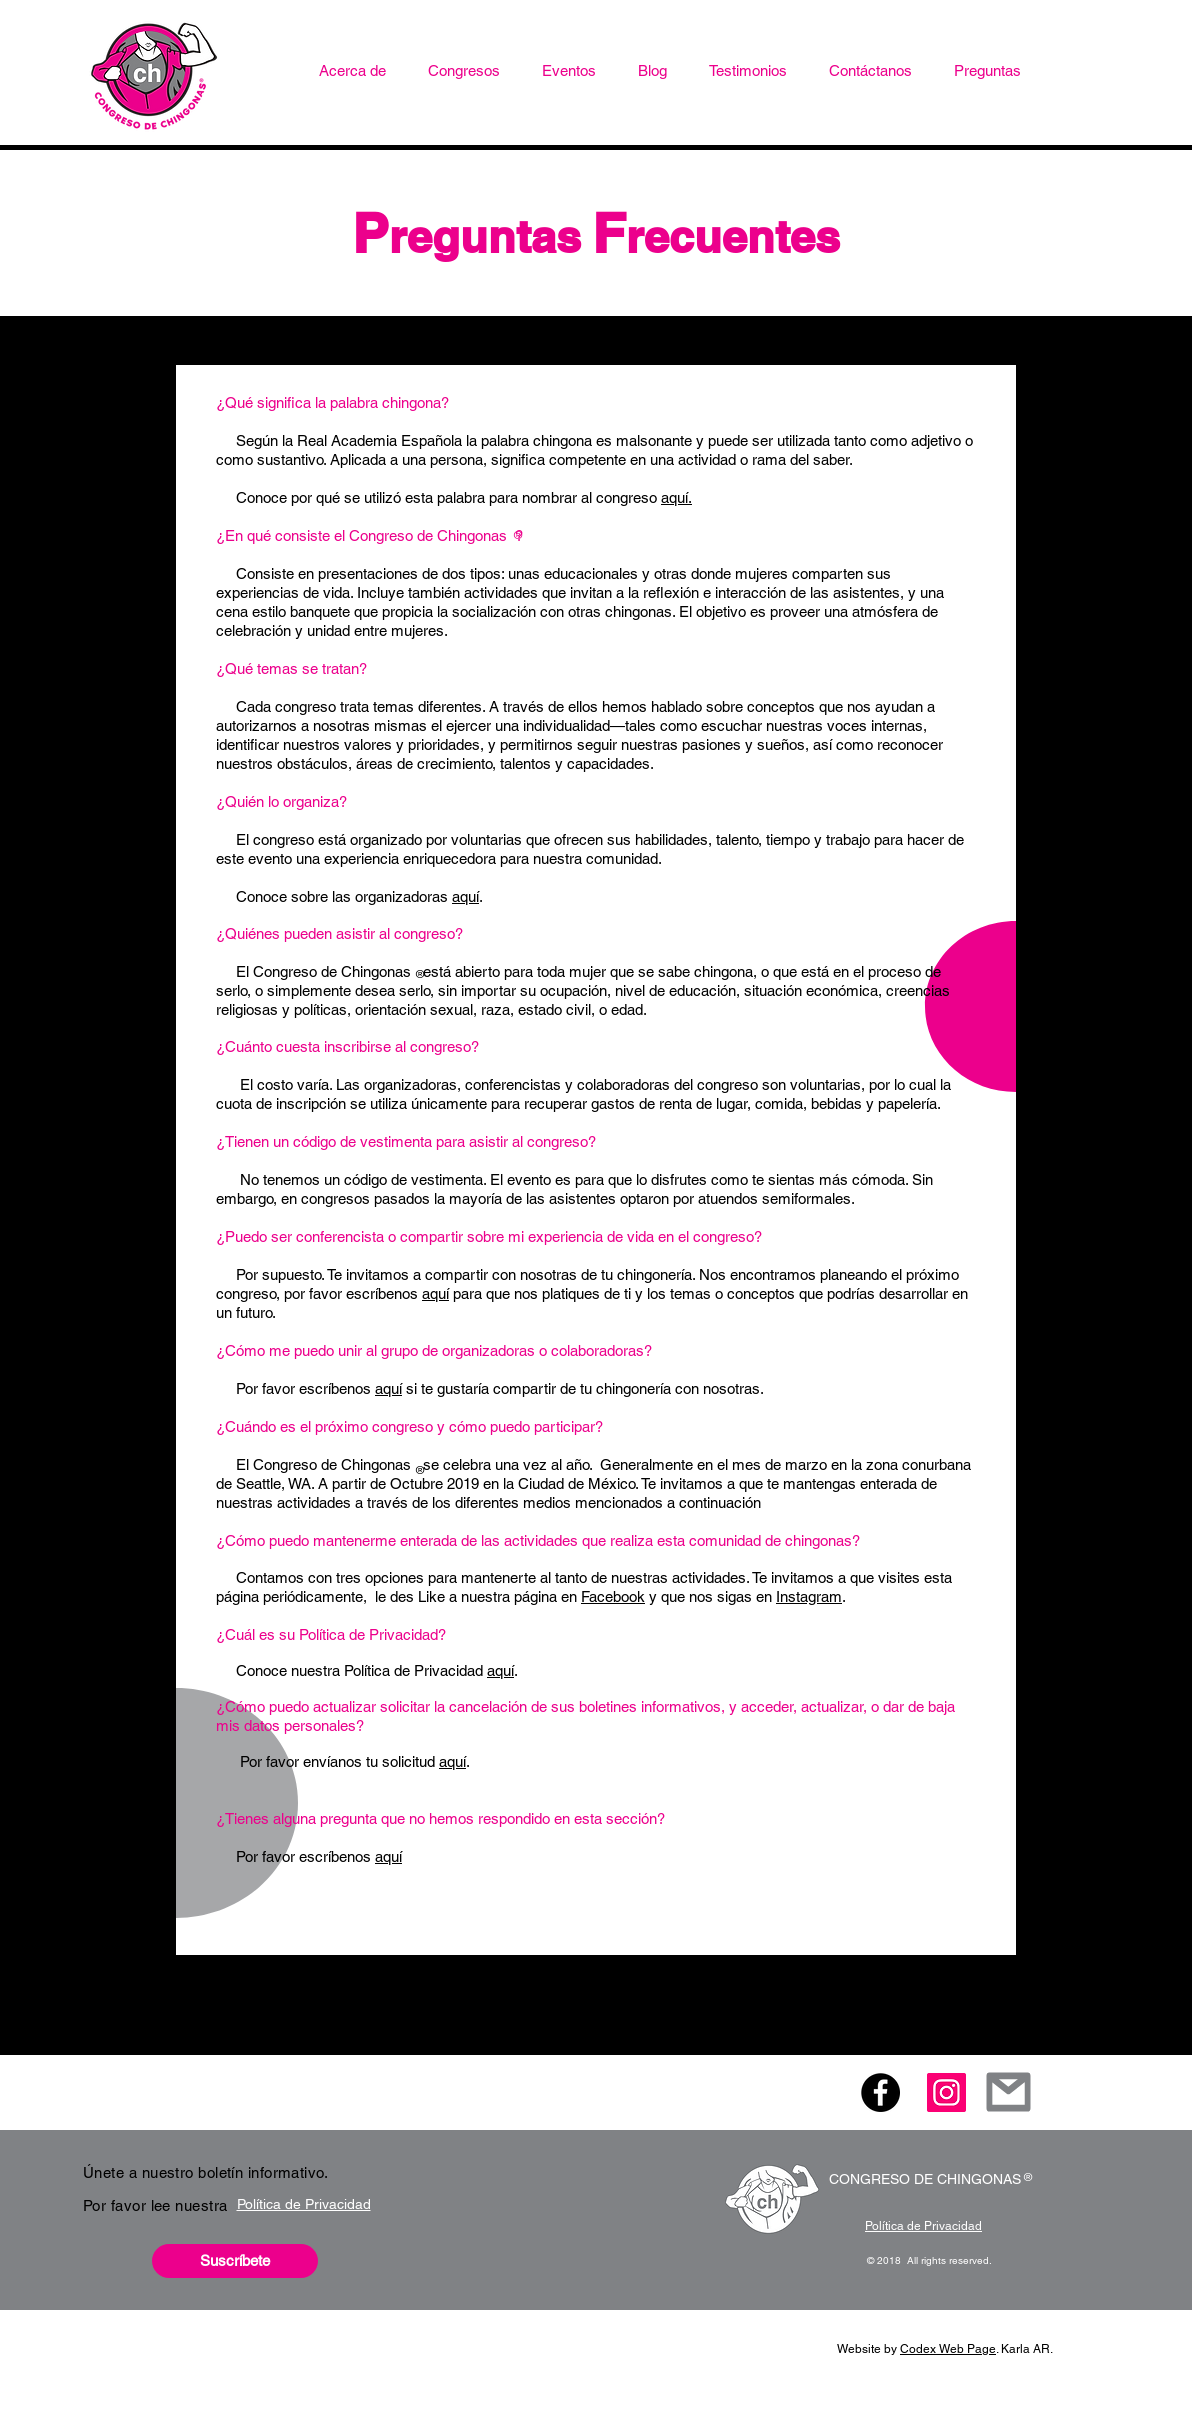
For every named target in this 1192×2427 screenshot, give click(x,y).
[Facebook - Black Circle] (880, 2092)
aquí (465, 896)
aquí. (676, 497)
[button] (464, 71)
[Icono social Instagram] (946, 2092)
